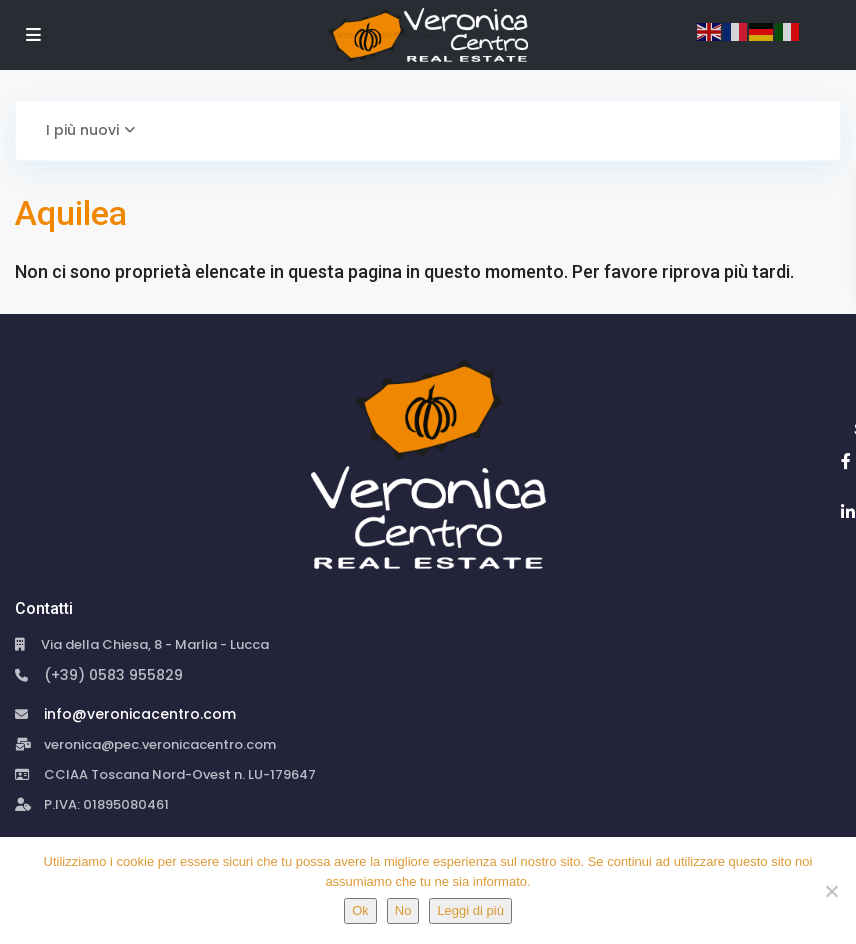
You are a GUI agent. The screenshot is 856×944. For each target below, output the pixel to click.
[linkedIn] (848, 511)
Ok (360, 910)
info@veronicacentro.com (140, 714)
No (403, 910)
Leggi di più (470, 910)
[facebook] (846, 460)
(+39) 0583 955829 (113, 675)
